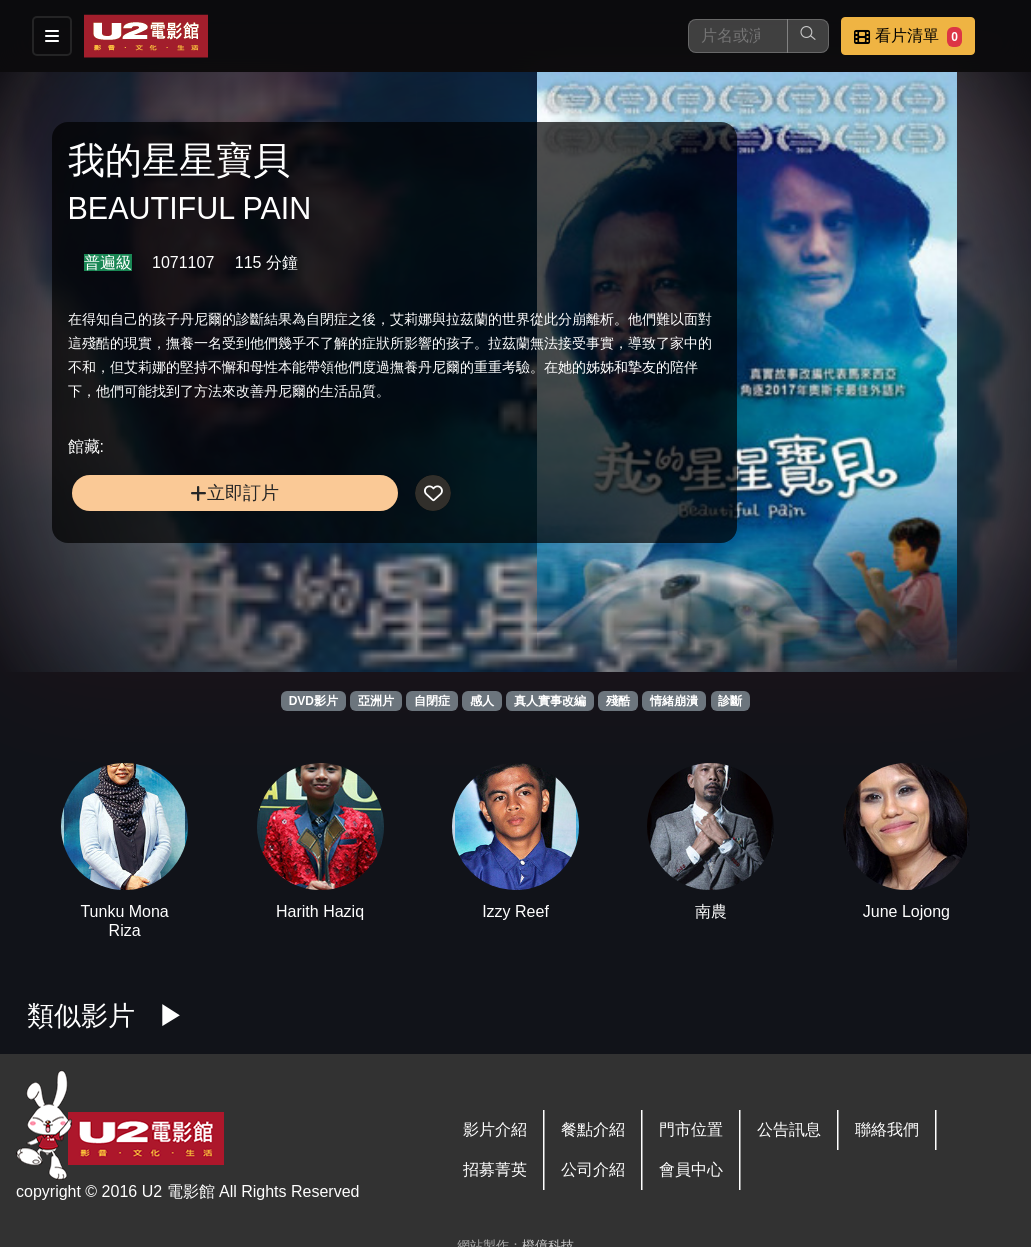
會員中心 (691, 1169)
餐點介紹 (593, 1129)
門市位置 (691, 1129)
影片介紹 (495, 1129)
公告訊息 (789, 1129)
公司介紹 (593, 1169)
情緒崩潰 (674, 701)
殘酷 (618, 701)
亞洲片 (376, 701)
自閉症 (432, 701)
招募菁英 (495, 1169)
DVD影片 (313, 701)
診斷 (730, 701)
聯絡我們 (887, 1129)
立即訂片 (179, 532)
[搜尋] (738, 36)
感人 (482, 701)
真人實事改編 (550, 701)
